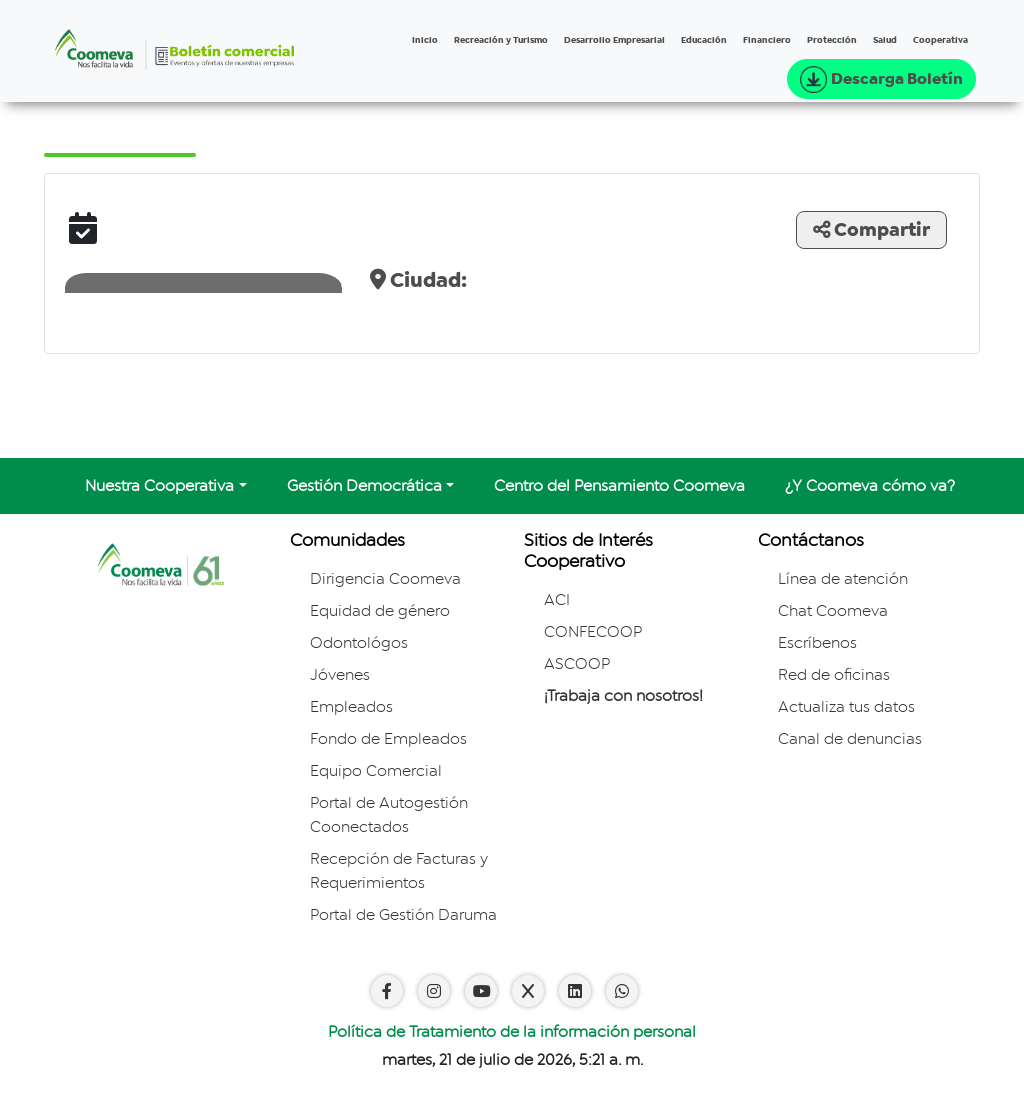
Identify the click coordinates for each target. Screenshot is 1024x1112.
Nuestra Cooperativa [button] (159, 486)
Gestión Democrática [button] (364, 486)
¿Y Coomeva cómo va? (870, 486)
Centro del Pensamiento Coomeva (619, 486)
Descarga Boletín (881, 79)
